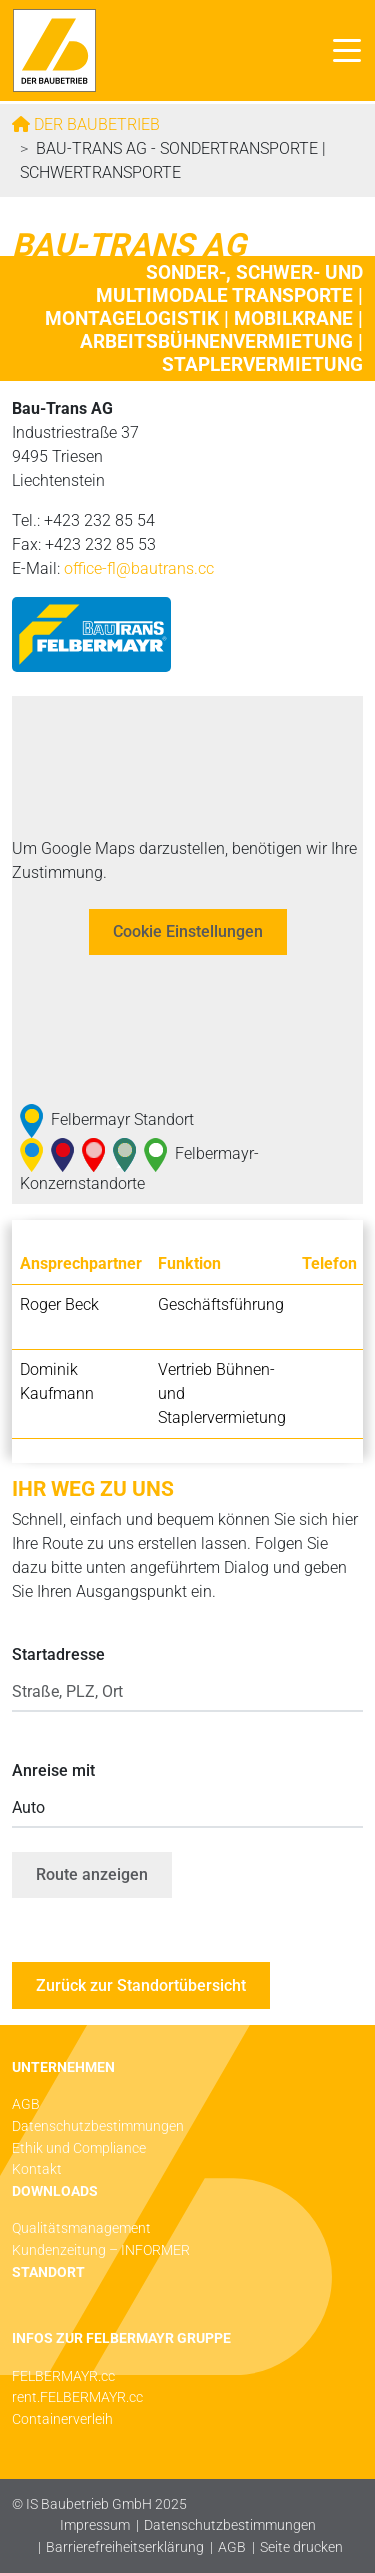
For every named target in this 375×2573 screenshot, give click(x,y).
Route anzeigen (92, 1874)
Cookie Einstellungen (188, 931)
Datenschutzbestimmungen (230, 2525)
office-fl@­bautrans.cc (139, 568)
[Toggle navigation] (342, 50)
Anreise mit (53, 1770)
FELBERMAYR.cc (63, 2376)
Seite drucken (301, 2547)
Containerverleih (62, 2419)
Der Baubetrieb (95, 124)
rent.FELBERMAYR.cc (77, 2397)
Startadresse (58, 1654)
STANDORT (48, 2272)
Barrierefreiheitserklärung (125, 2547)
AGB (232, 2547)
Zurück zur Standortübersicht (141, 1985)
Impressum (95, 2525)
